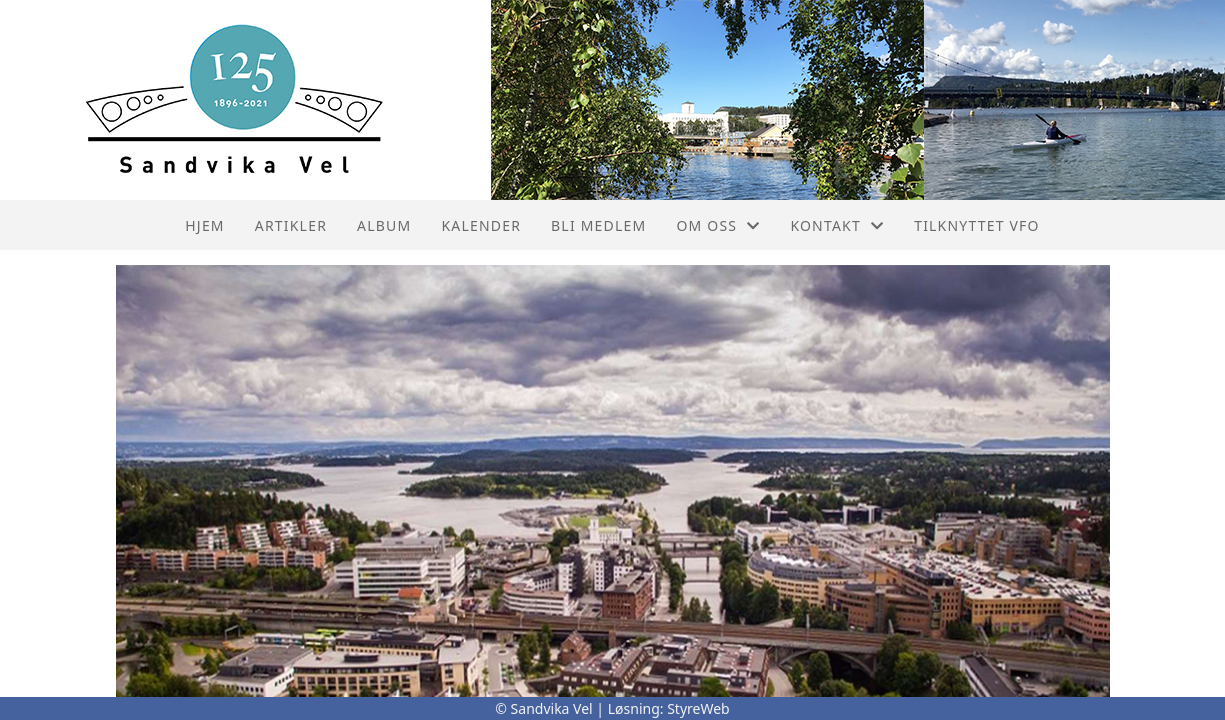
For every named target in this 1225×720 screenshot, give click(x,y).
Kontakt (837, 225)
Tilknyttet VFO (977, 225)
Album (384, 225)
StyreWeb (698, 708)
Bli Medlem (598, 225)
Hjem (204, 225)
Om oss (718, 225)
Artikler (291, 225)
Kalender (481, 225)
